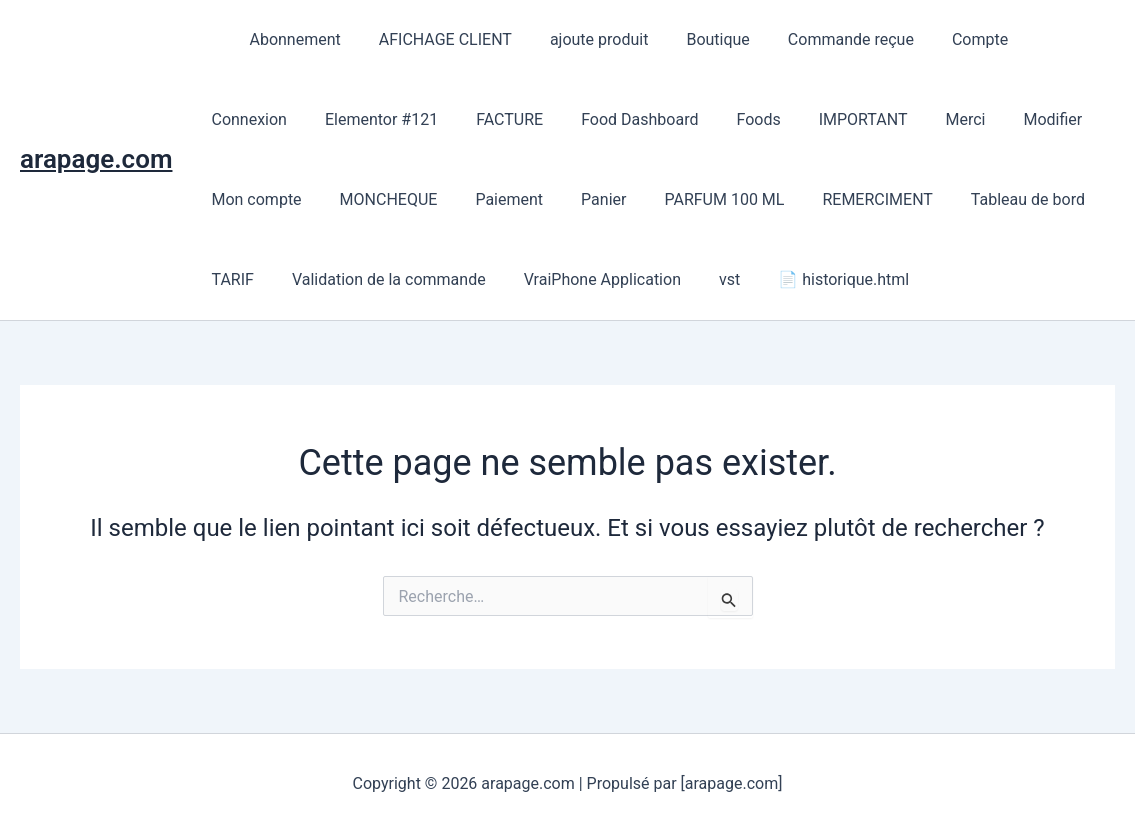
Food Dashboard (511, 119)
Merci (819, 119)
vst (634, 279)
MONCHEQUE (257, 199)
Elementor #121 (264, 119)
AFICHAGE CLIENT (430, 39)
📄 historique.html (742, 279)
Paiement (372, 199)
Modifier (900, 119)
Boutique (690, 39)
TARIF (977, 199)
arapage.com (96, 159)
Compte (941, 39)
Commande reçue (818, 39)
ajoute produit (578, 39)
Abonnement (285, 39)
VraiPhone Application (512, 279)
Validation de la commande (305, 279)
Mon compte (1007, 119)
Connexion (1038, 39)
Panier (460, 199)
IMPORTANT (722, 119)
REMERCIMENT (722, 199)
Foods (624, 119)
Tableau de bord (867, 199)
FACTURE (387, 119)
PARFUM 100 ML (575, 199)
